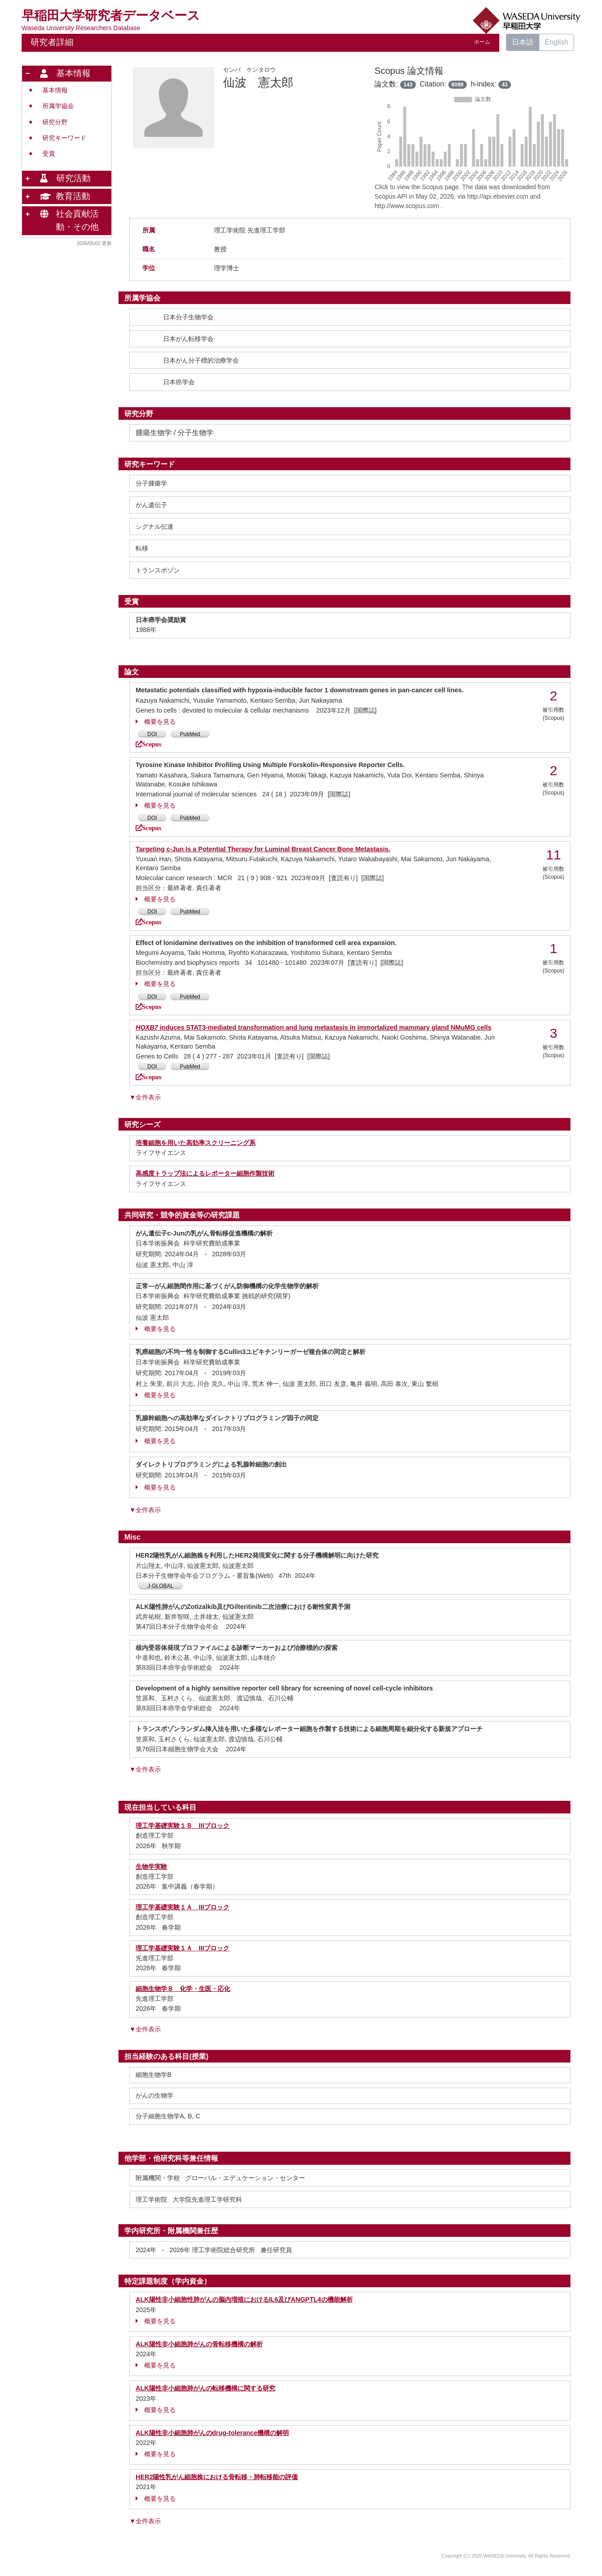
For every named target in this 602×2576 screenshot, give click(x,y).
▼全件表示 (145, 1097)
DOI (152, 734)
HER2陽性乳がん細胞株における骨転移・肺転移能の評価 (217, 2477)
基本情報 (55, 90)
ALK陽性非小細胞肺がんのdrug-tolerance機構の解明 (212, 2432)
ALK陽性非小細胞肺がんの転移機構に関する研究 (205, 2388)
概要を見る (156, 721)
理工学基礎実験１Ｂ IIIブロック (182, 1825)
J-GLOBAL (160, 1586)
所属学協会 (58, 106)
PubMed (190, 734)
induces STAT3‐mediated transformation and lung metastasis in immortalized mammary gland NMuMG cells (314, 1027)
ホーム (482, 42)
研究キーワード (64, 138)
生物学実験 (151, 1866)
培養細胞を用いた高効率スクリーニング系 (195, 1142)
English (556, 42)
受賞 (48, 153)
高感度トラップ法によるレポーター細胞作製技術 (205, 1173)
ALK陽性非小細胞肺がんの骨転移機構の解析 (199, 2344)
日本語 (523, 42)
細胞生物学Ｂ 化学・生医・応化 (183, 1988)
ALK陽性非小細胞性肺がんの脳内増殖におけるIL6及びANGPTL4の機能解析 (244, 2299)
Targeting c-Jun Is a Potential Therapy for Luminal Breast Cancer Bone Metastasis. (263, 849)
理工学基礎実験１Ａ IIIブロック (182, 1907)
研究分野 (55, 122)
